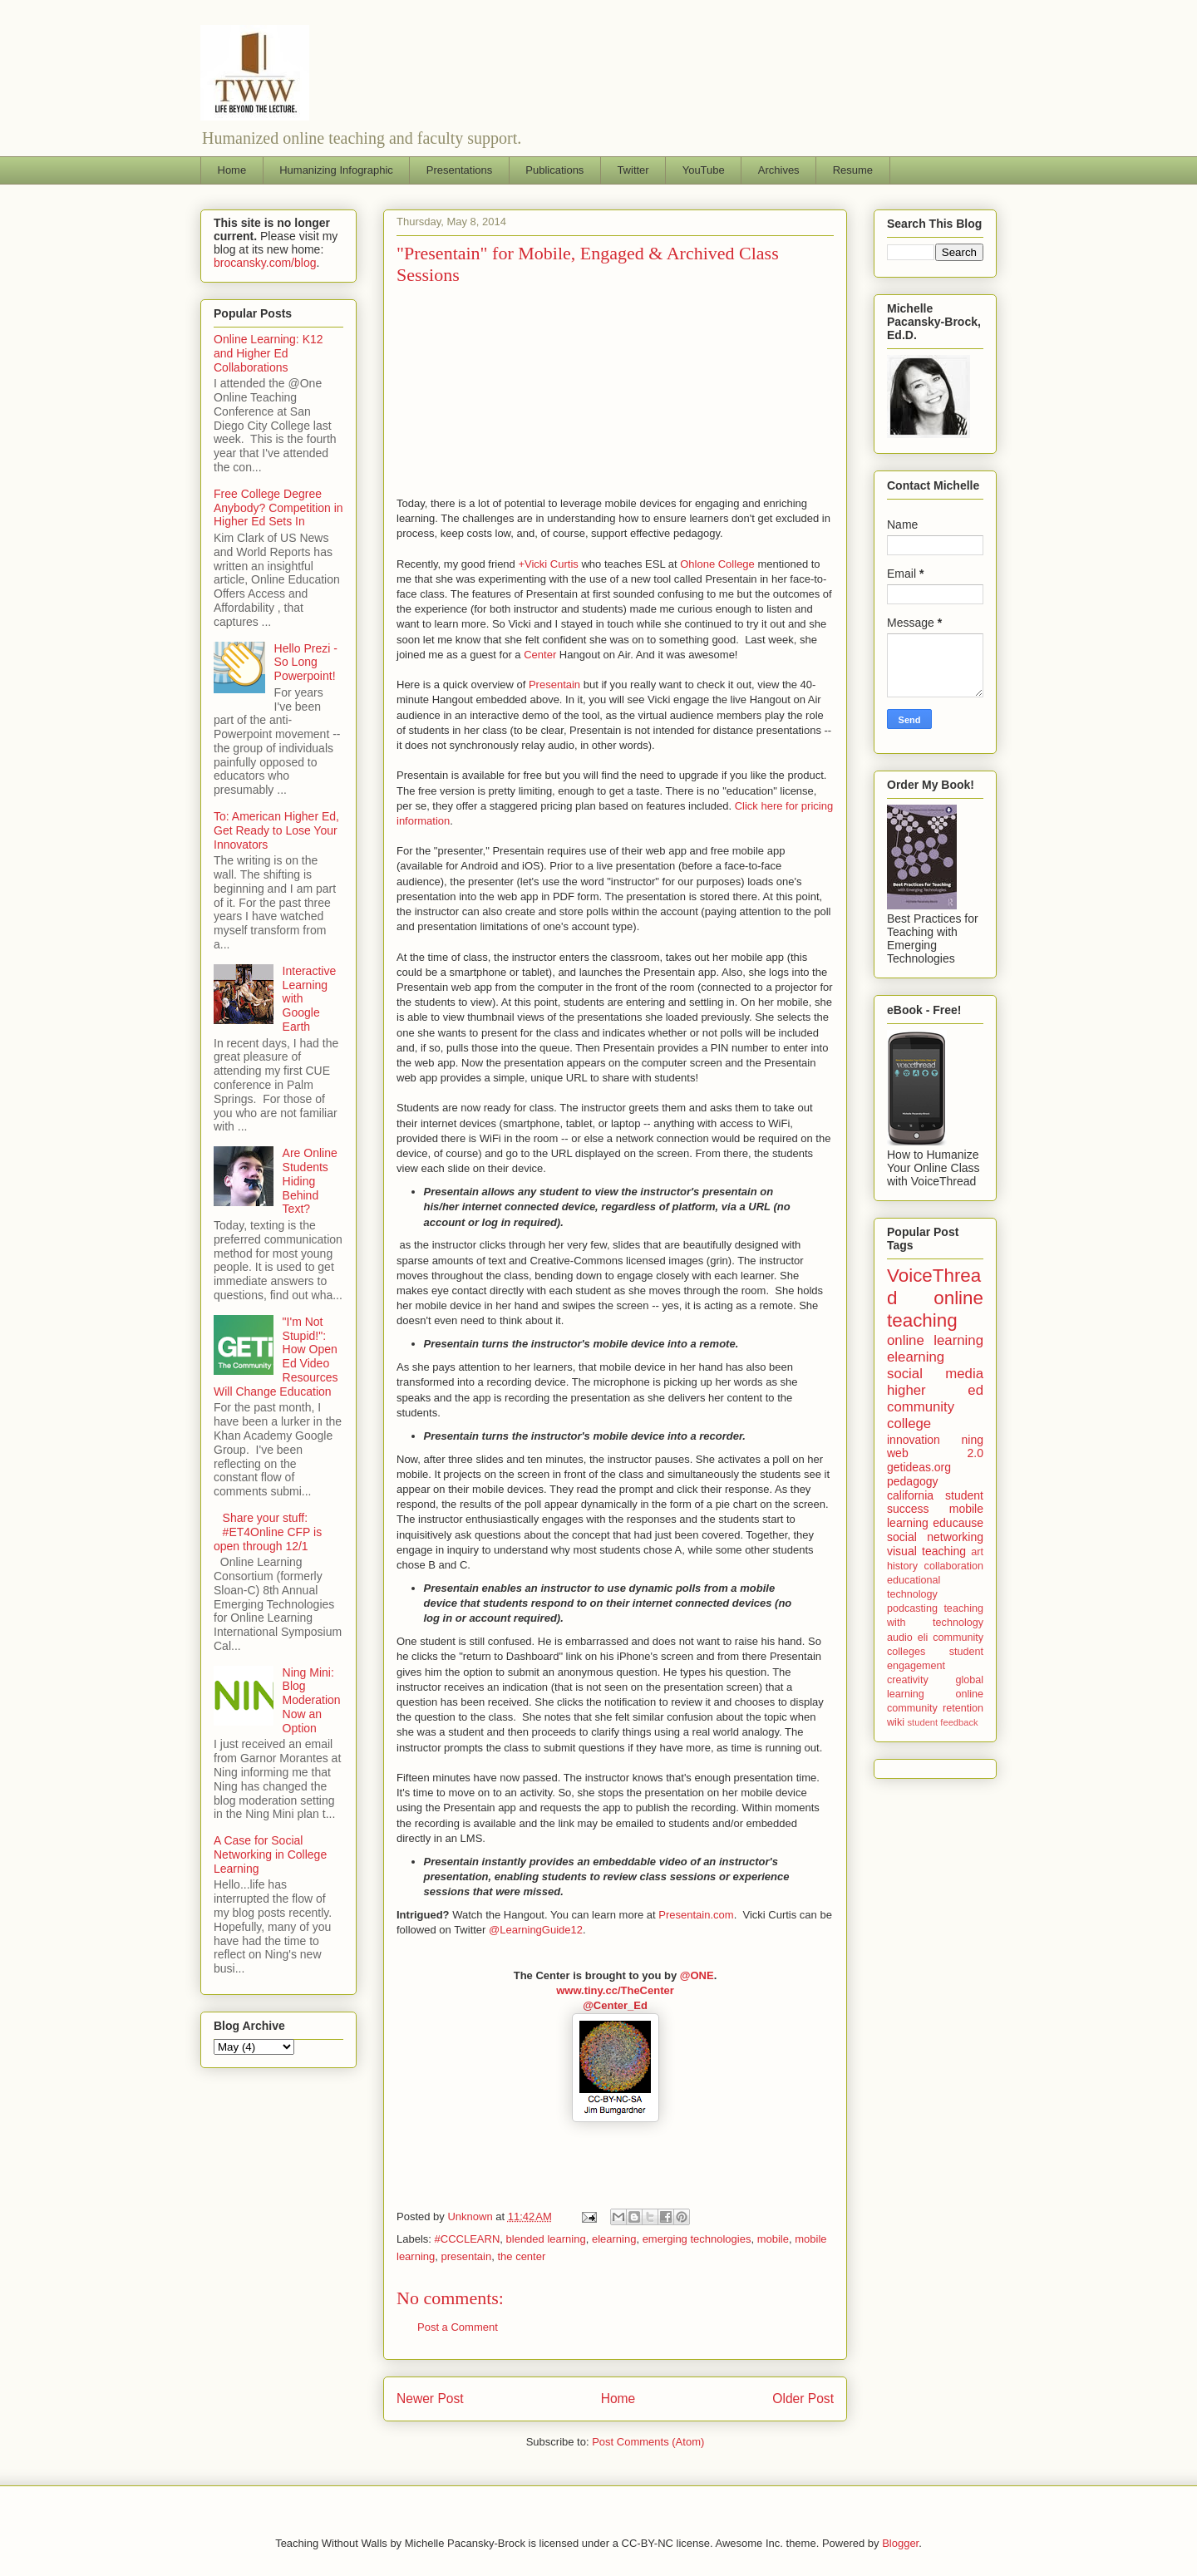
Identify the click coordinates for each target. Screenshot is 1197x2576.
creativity (908, 1680)
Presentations (459, 170)
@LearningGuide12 (536, 1929)
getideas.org (919, 1467)
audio (900, 1637)
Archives (779, 170)
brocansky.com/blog (265, 262)
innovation (913, 1439)
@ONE (697, 1975)
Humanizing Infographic (336, 170)
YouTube (703, 170)
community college (920, 1415)
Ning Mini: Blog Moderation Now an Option (312, 1700)
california (910, 1495)
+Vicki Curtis (548, 564)
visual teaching (926, 1551)
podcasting (912, 1608)
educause (958, 1522)
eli (923, 1637)
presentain (466, 2256)
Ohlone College (717, 564)
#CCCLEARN (467, 2239)
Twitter (632, 170)
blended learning (546, 2239)
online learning (935, 1340)
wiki (895, 1722)
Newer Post (430, 2398)
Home (232, 170)
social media (935, 1374)
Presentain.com (695, 1915)
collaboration (953, 1566)
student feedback (943, 1722)
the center (521, 2256)
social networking (935, 1537)
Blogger (900, 2543)
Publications (554, 170)
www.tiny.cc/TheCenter (615, 1990)
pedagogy (912, 1481)
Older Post (803, 2398)
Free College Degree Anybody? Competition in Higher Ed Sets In (278, 508)
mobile (773, 2239)
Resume (853, 170)
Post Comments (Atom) (648, 2442)
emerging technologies (697, 2239)
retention (963, 1708)
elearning (614, 2239)
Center (540, 654)
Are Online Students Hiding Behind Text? (310, 1180)
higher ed (935, 1390)
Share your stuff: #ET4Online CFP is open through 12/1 (268, 1532)
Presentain (554, 684)
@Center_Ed (615, 2005)
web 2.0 (935, 1453)
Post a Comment (457, 2327)
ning (972, 1439)
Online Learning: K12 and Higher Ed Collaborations (268, 353)
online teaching (935, 1309)
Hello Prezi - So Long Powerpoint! (305, 662)
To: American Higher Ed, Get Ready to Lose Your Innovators (276, 830)
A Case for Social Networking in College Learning (270, 1854)
